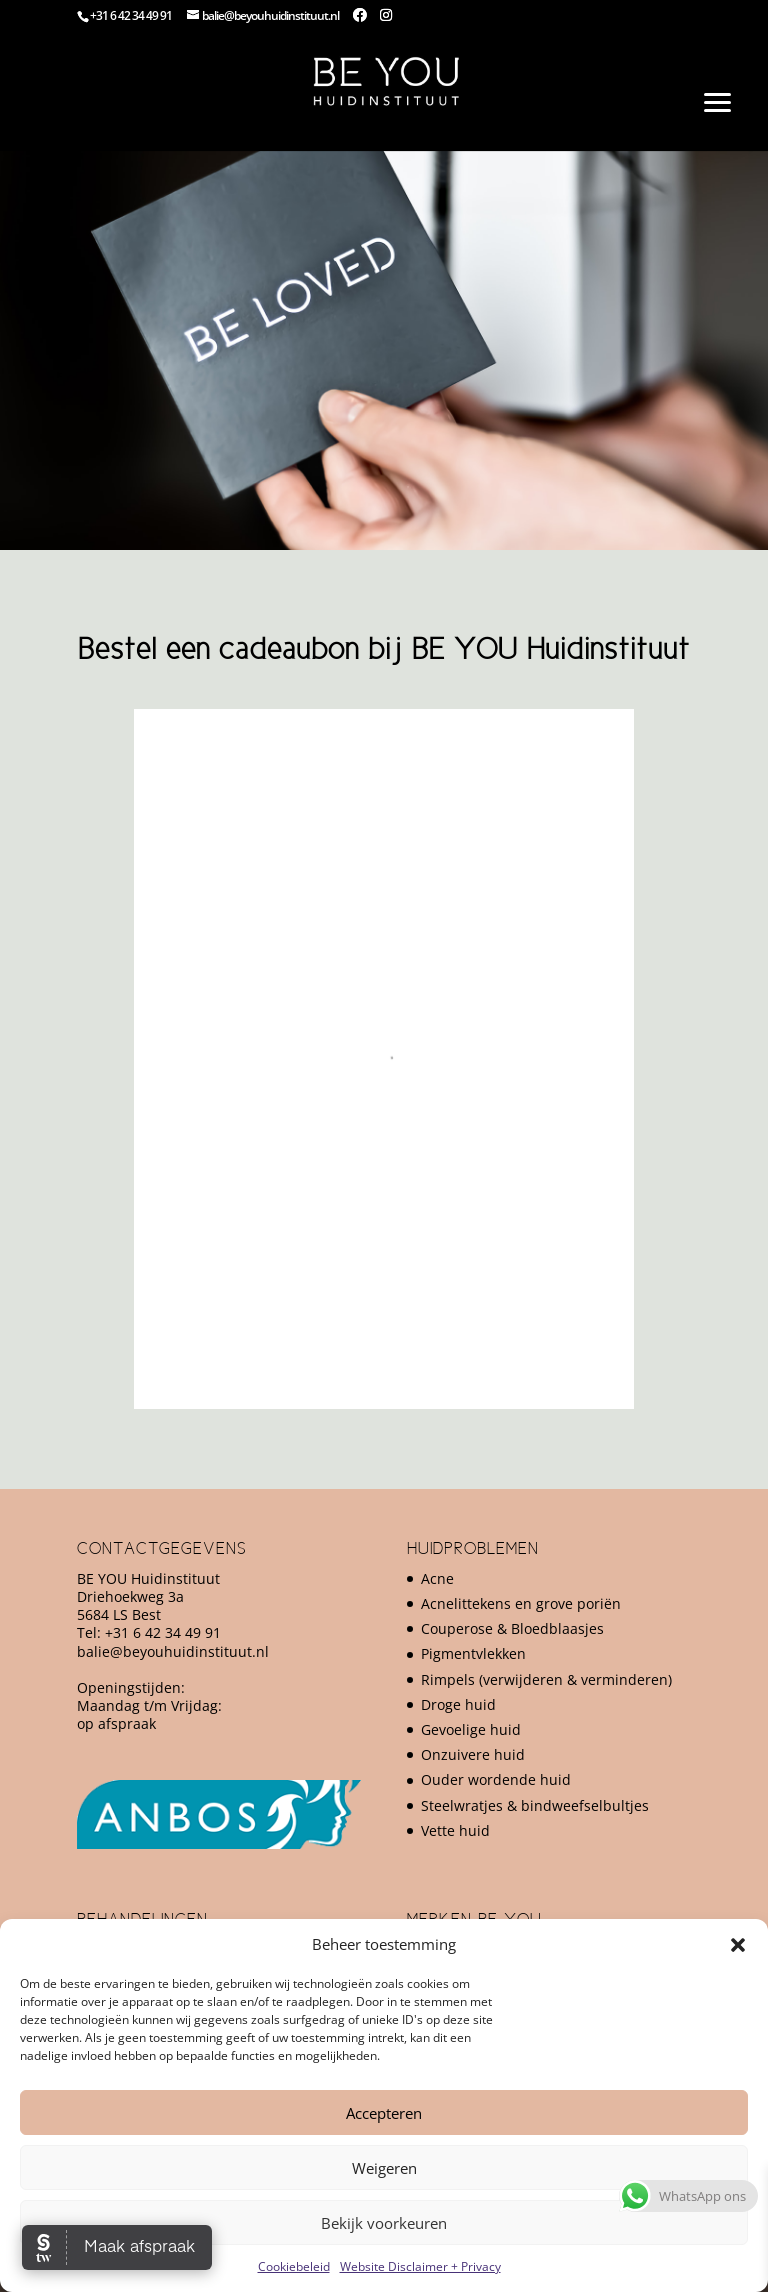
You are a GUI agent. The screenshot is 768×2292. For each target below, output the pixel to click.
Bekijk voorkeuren (384, 2223)
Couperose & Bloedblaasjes (512, 1628)
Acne (437, 1578)
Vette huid (455, 1830)
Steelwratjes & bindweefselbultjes (535, 1805)
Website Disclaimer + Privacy (420, 2266)
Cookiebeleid (294, 2266)
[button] (738, 1945)
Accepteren (384, 2113)
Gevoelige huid (471, 1729)
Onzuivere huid (473, 1754)
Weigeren (384, 2168)
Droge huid (458, 1704)
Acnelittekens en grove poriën (521, 1603)
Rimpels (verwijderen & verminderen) (546, 1679)
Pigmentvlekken (473, 1653)
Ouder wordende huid (496, 1779)
